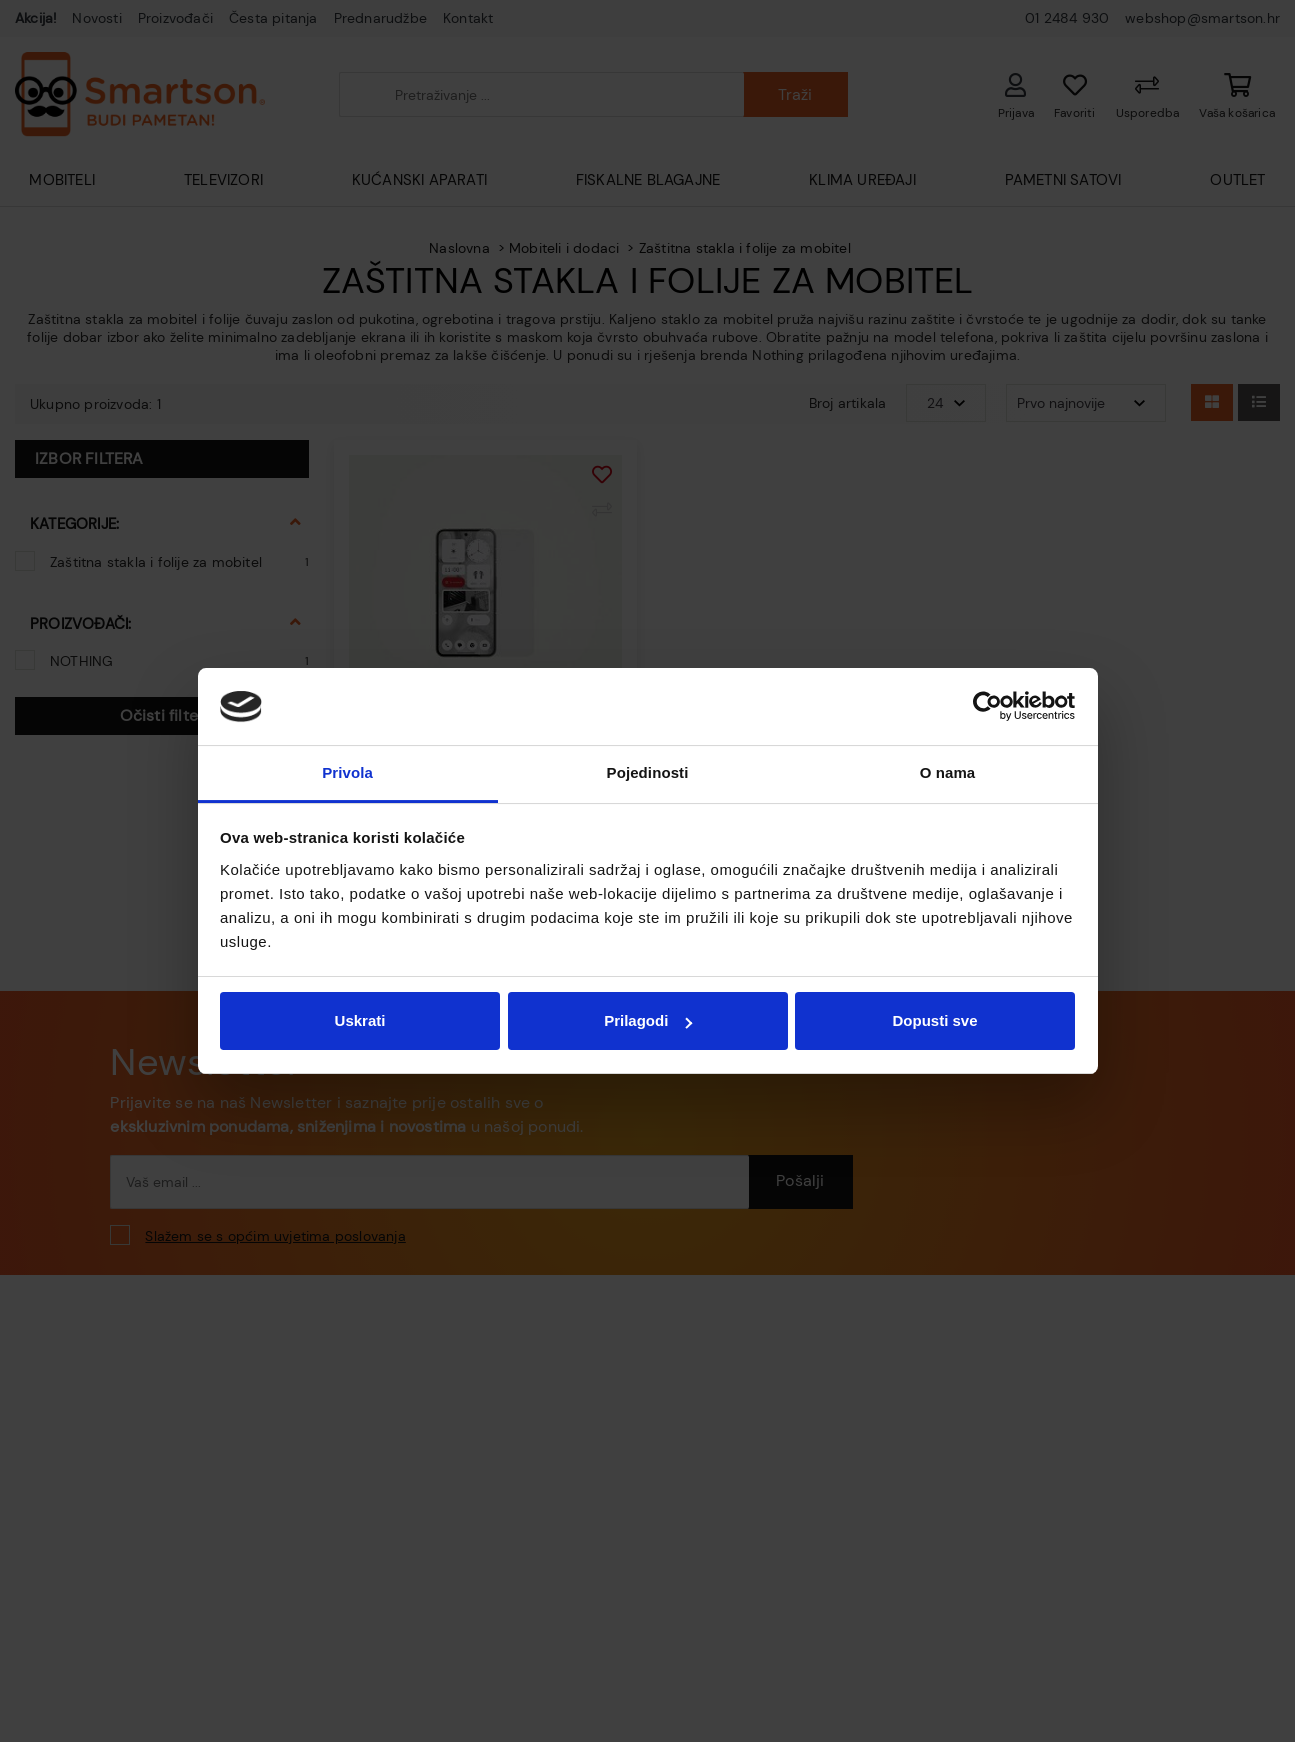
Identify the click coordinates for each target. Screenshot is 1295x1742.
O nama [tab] (948, 772)
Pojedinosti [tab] (648, 772)
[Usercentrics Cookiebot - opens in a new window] (987, 706)
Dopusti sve (934, 1020)
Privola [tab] (347, 772)
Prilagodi (648, 1020)
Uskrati (360, 1020)
